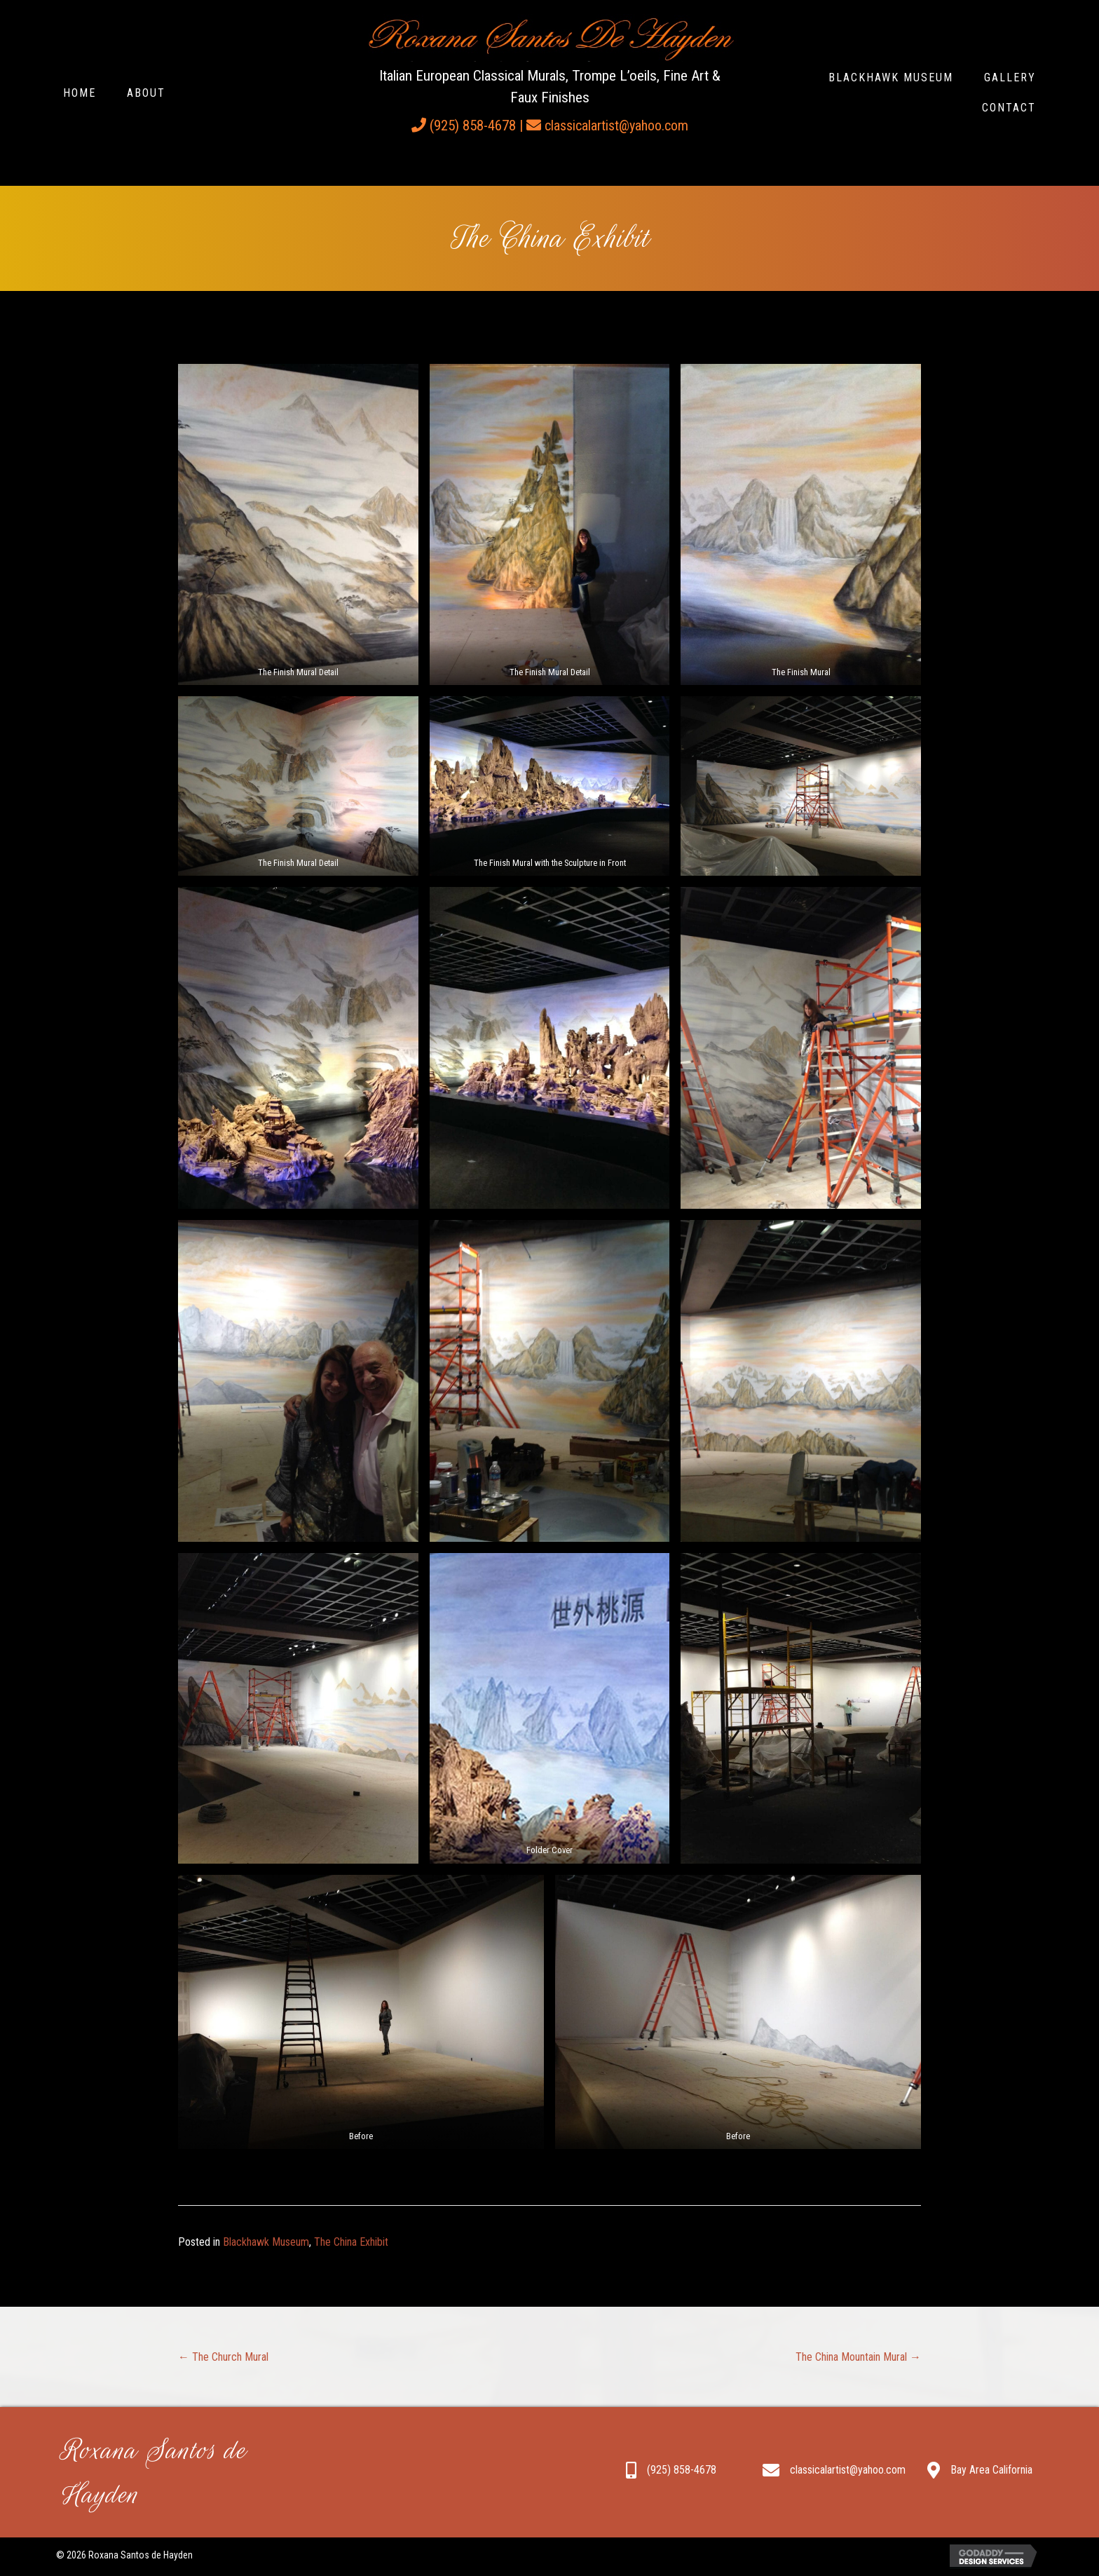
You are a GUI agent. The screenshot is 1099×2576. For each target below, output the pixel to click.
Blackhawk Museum (266, 2242)
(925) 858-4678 (473, 125)
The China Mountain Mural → (858, 2357)
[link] (79, 93)
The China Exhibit (351, 2242)
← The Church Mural (223, 2357)
